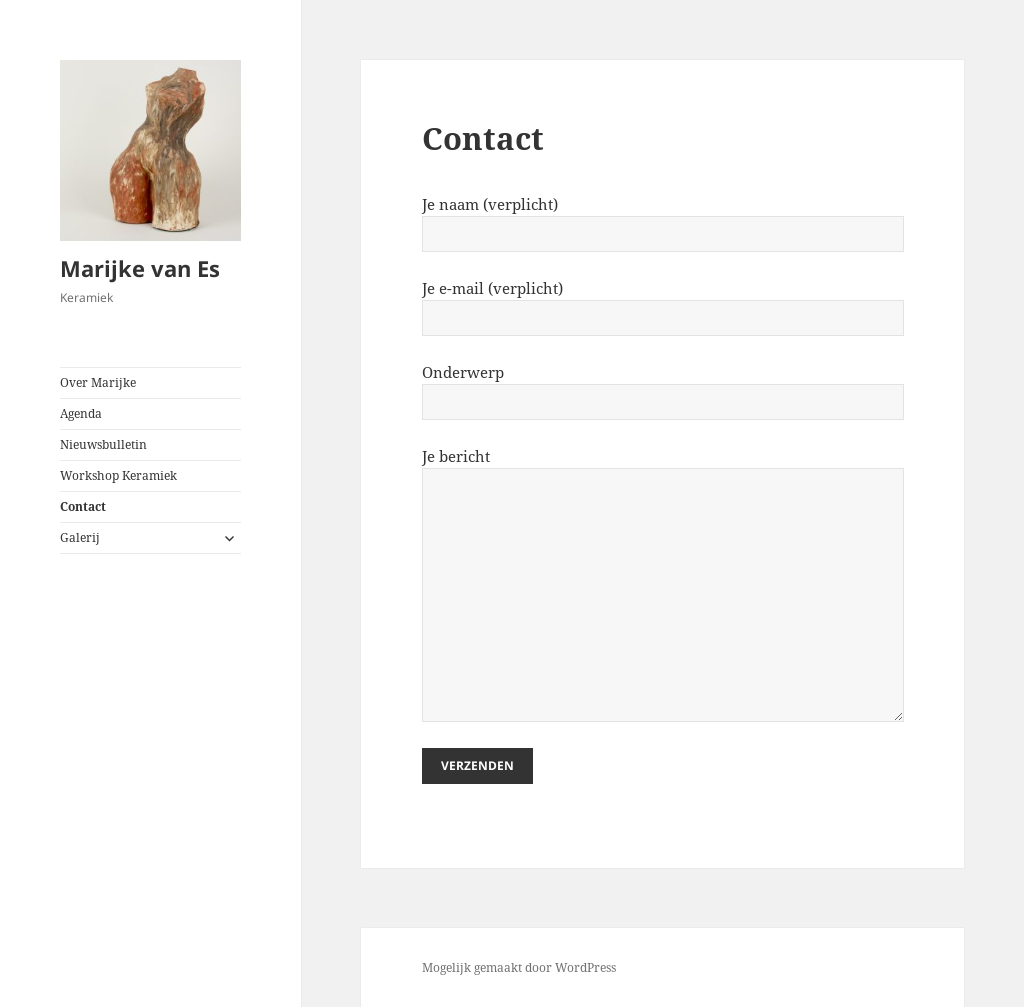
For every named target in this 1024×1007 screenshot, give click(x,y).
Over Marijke (98, 382)
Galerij (80, 537)
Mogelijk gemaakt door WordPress (519, 967)
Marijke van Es (140, 268)
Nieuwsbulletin (103, 444)
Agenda (81, 413)
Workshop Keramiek (118, 475)
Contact (83, 506)
